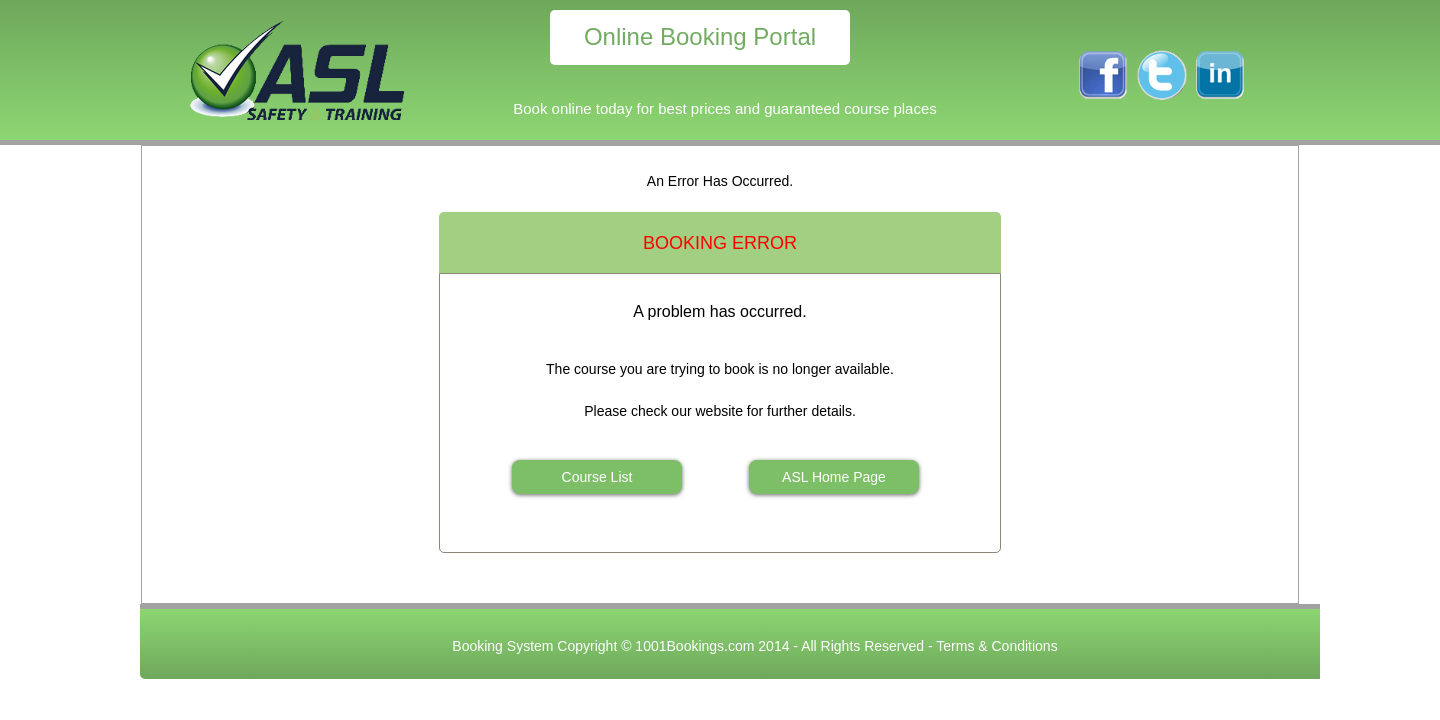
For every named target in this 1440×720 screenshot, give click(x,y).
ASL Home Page (834, 477)
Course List (597, 477)
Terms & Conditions (996, 646)
